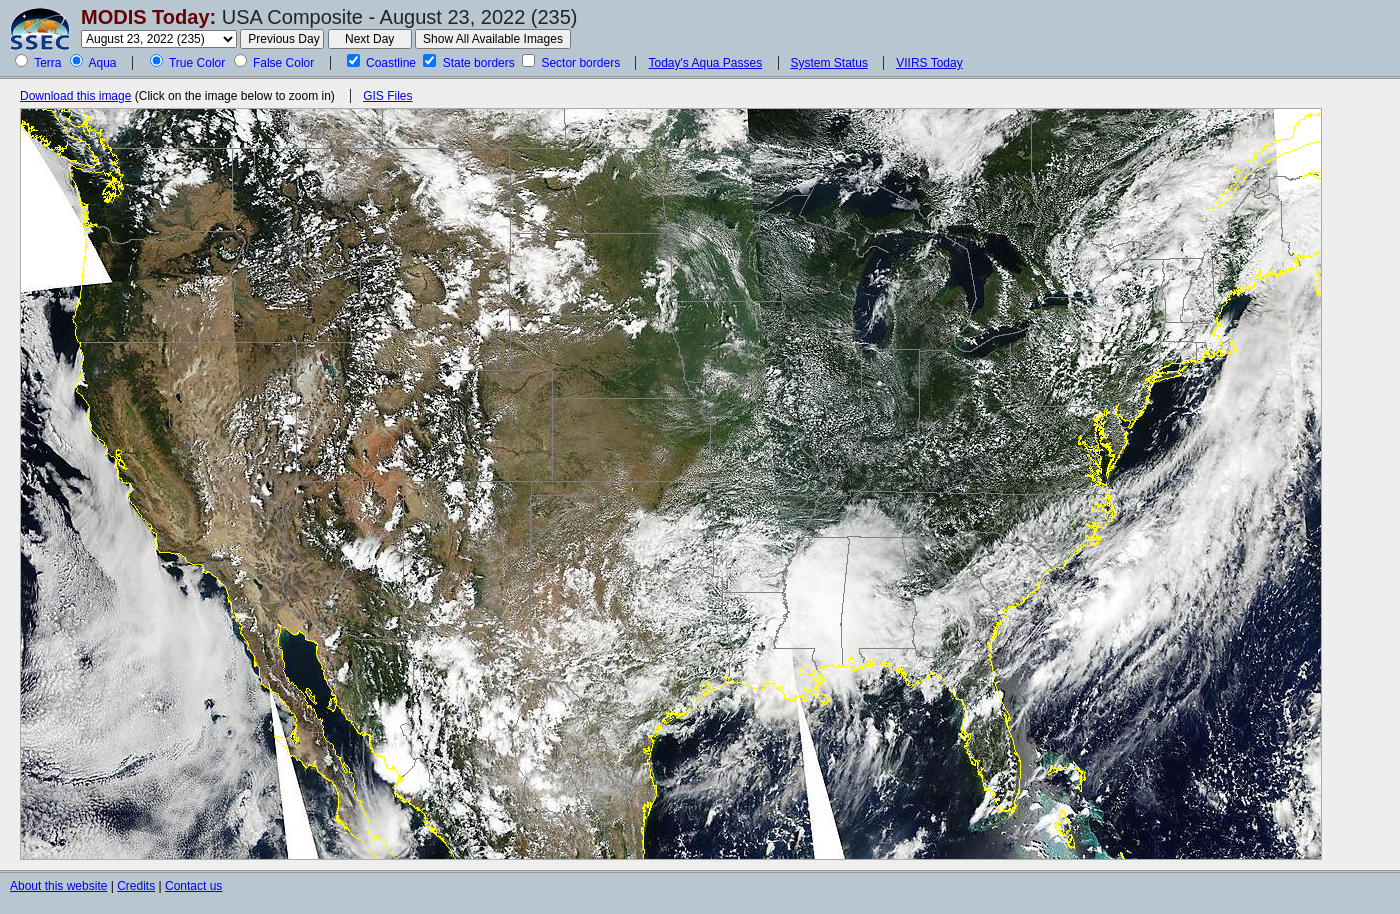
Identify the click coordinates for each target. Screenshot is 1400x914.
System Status (829, 63)
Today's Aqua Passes (705, 63)
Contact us (193, 886)
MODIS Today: (148, 17)
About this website (58, 886)
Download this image (75, 96)
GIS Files (387, 96)
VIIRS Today (929, 63)
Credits (136, 886)
